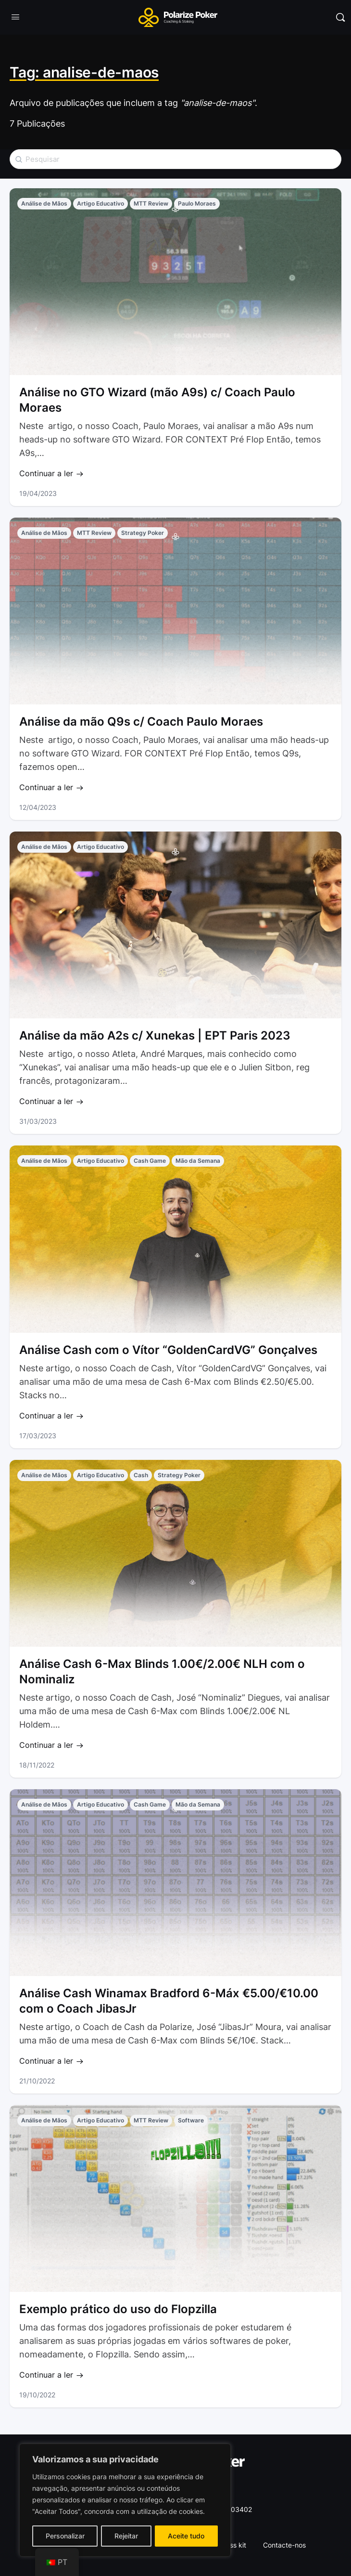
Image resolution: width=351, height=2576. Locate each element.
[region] (125, 2500)
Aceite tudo (186, 2536)
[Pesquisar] (340, 17)
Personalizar (64, 2536)
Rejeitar (126, 2536)
